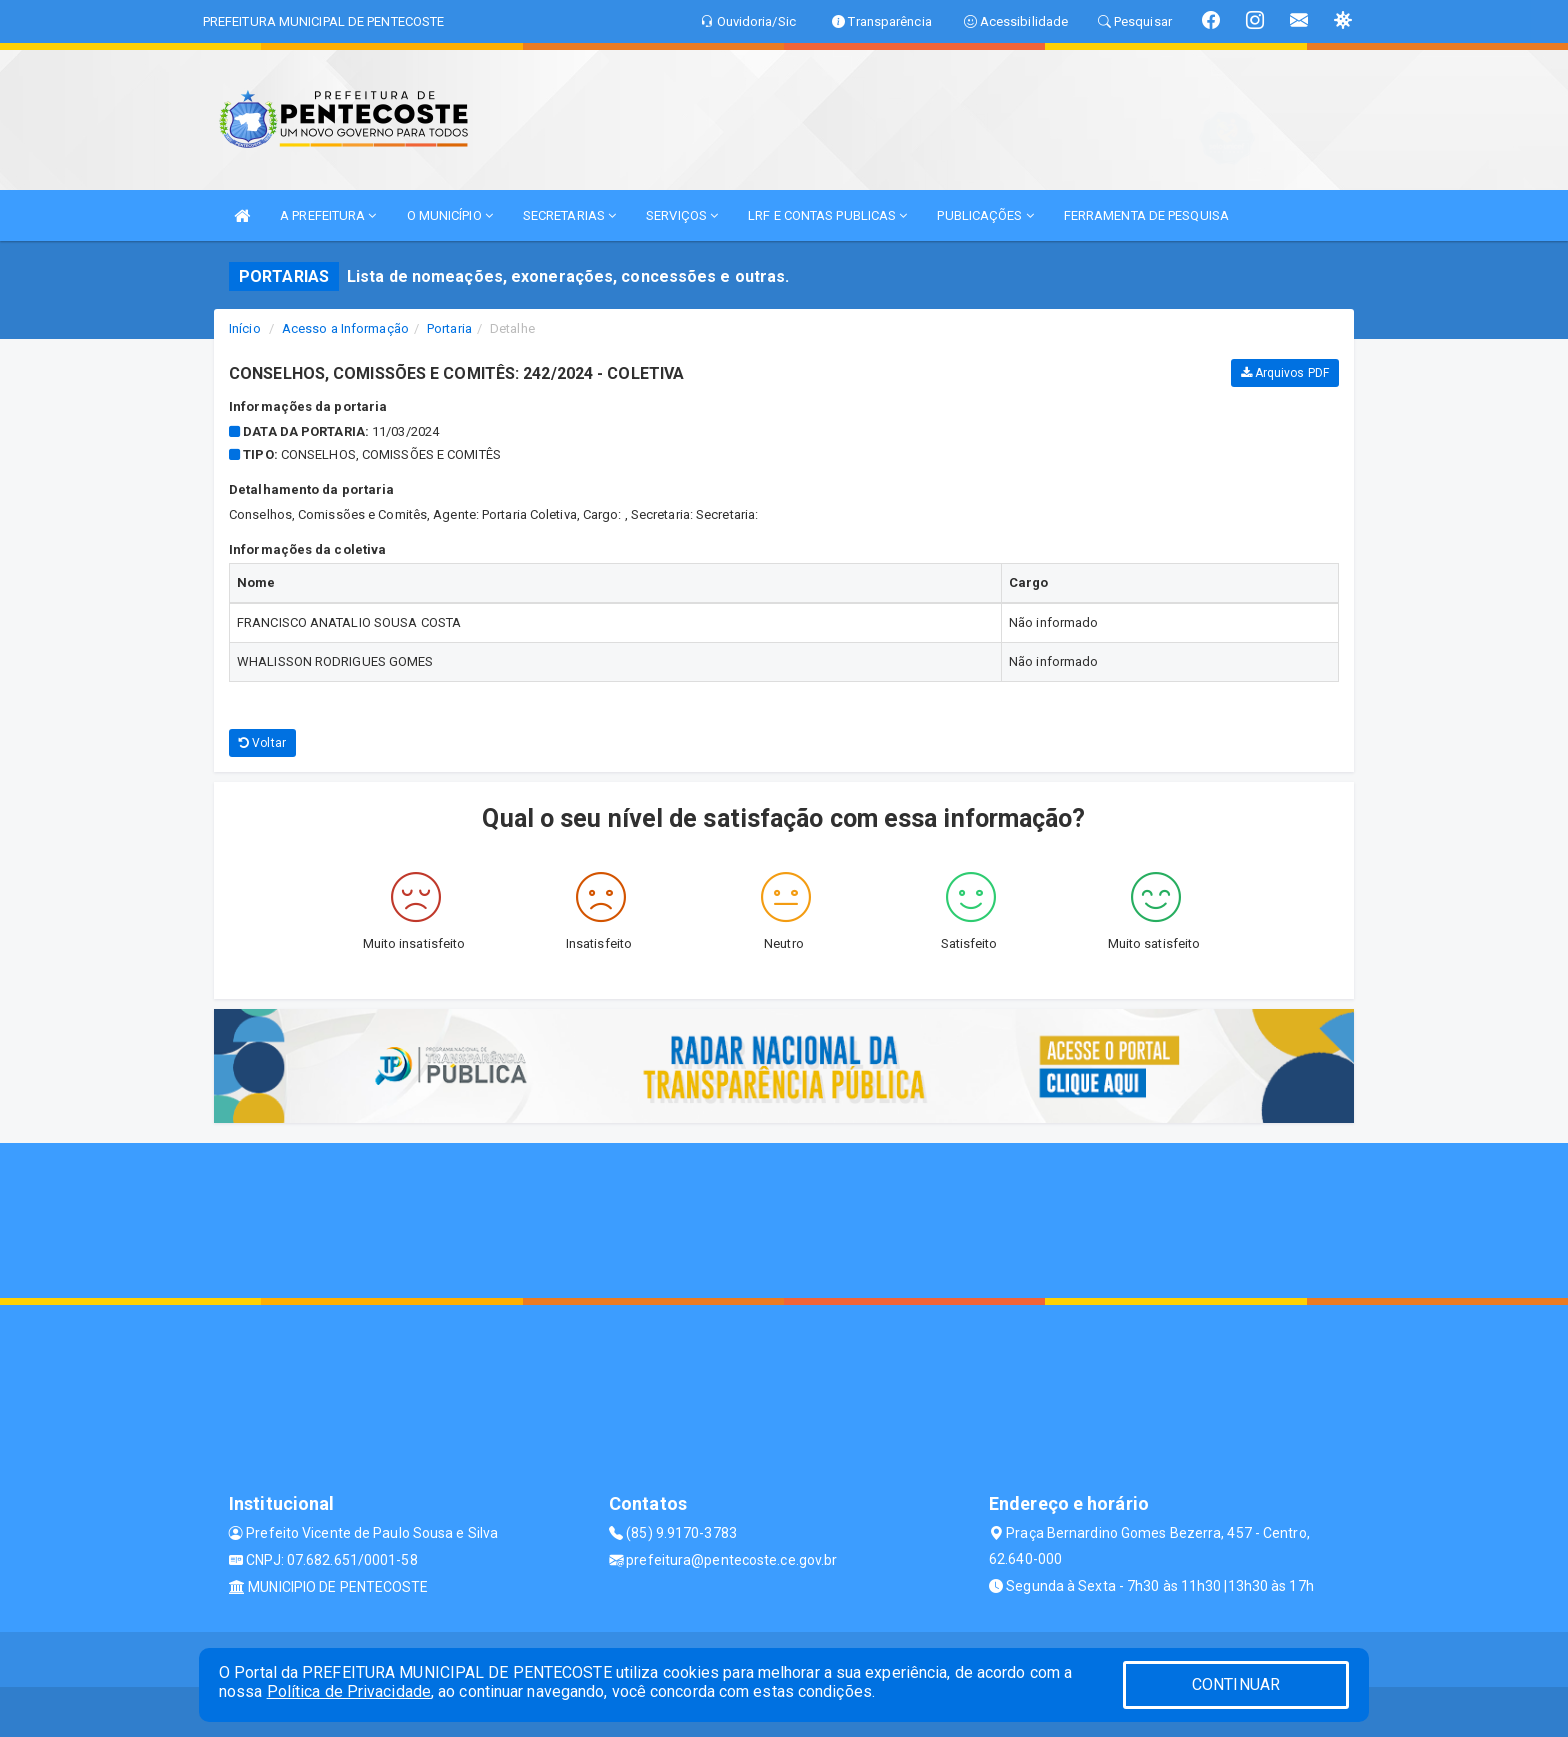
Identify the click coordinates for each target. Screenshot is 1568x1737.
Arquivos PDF (1285, 373)
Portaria (449, 328)
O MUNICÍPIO (450, 215)
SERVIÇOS (682, 215)
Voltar (262, 743)
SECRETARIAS (569, 215)
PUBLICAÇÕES (985, 215)
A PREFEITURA (328, 215)
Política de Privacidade (349, 1691)
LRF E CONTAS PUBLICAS (827, 215)
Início (245, 328)
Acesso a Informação (345, 328)
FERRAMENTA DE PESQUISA (1146, 215)
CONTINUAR (1236, 1684)
